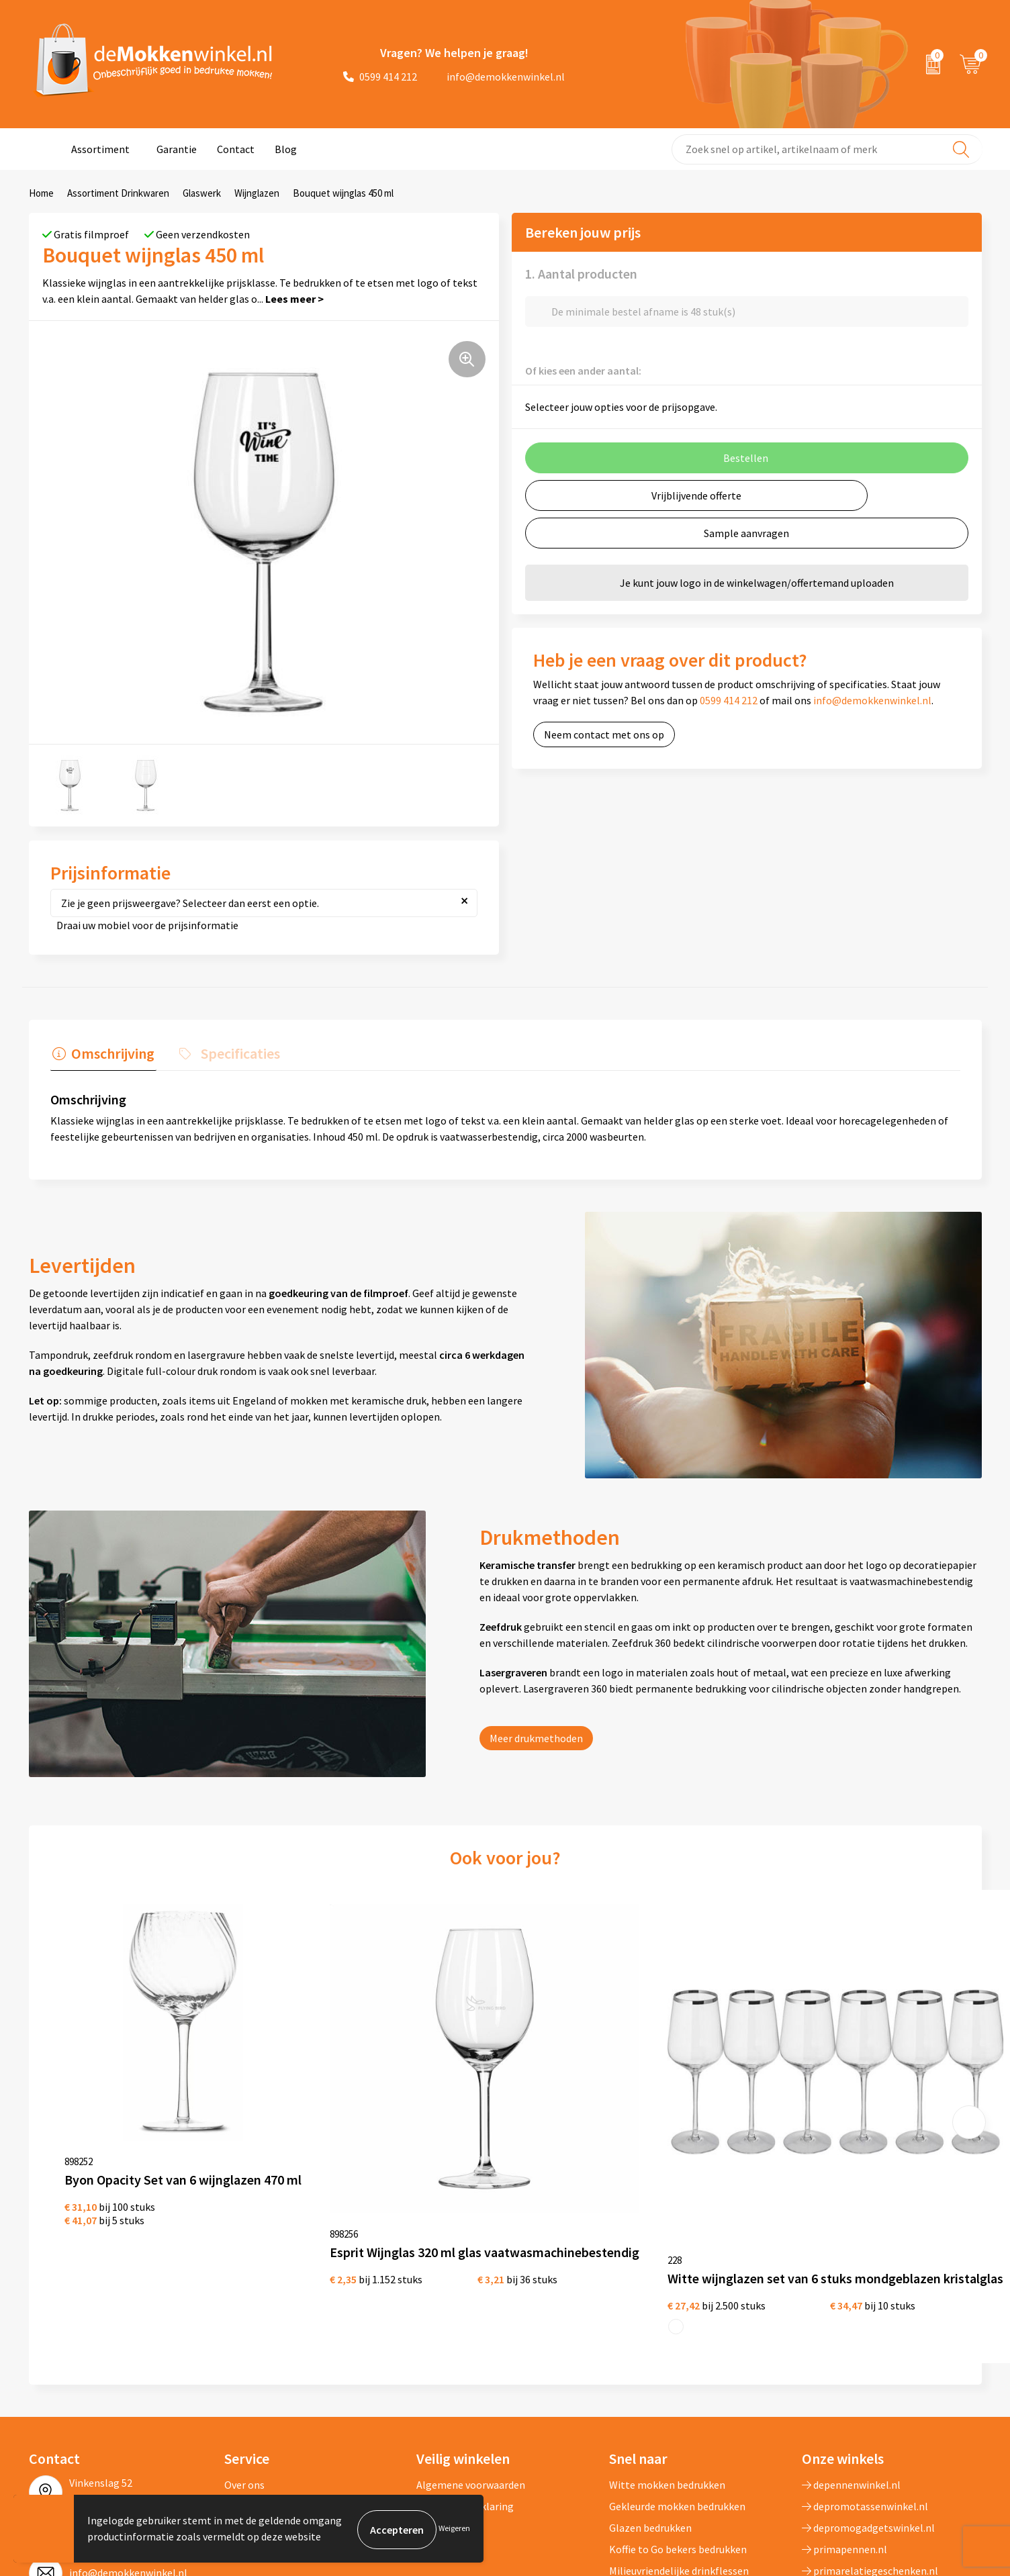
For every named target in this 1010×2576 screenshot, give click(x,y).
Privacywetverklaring (465, 2368)
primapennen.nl (844, 2411)
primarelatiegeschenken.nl (870, 2433)
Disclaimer (440, 2390)
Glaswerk (202, 193)
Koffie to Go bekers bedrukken (678, 2411)
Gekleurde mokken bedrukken (677, 2368)
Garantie (176, 149)
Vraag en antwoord (267, 2390)
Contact (236, 149)
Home (41, 193)
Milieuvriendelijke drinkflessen (679, 2433)
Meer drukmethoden (536, 1737)
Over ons (244, 2347)
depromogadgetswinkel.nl (868, 2390)
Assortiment (100, 149)
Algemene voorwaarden (470, 2347)
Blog (286, 149)
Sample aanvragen (746, 533)
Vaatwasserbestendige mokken (681, 2454)
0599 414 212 (380, 76)
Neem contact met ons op (604, 734)
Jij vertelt (246, 2368)
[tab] (101, 1056)
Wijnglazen (256, 193)
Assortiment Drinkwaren (118, 193)
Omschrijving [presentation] (110, 1053)
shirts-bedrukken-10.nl (860, 2454)
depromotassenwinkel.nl (865, 2368)
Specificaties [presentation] (233, 1053)
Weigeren (454, 2529)
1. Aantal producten (581, 273)
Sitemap (243, 2411)
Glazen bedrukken (650, 2390)
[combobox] (827, 149)
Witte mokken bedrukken (667, 2347)
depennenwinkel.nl (851, 2347)
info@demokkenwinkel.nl (497, 76)
